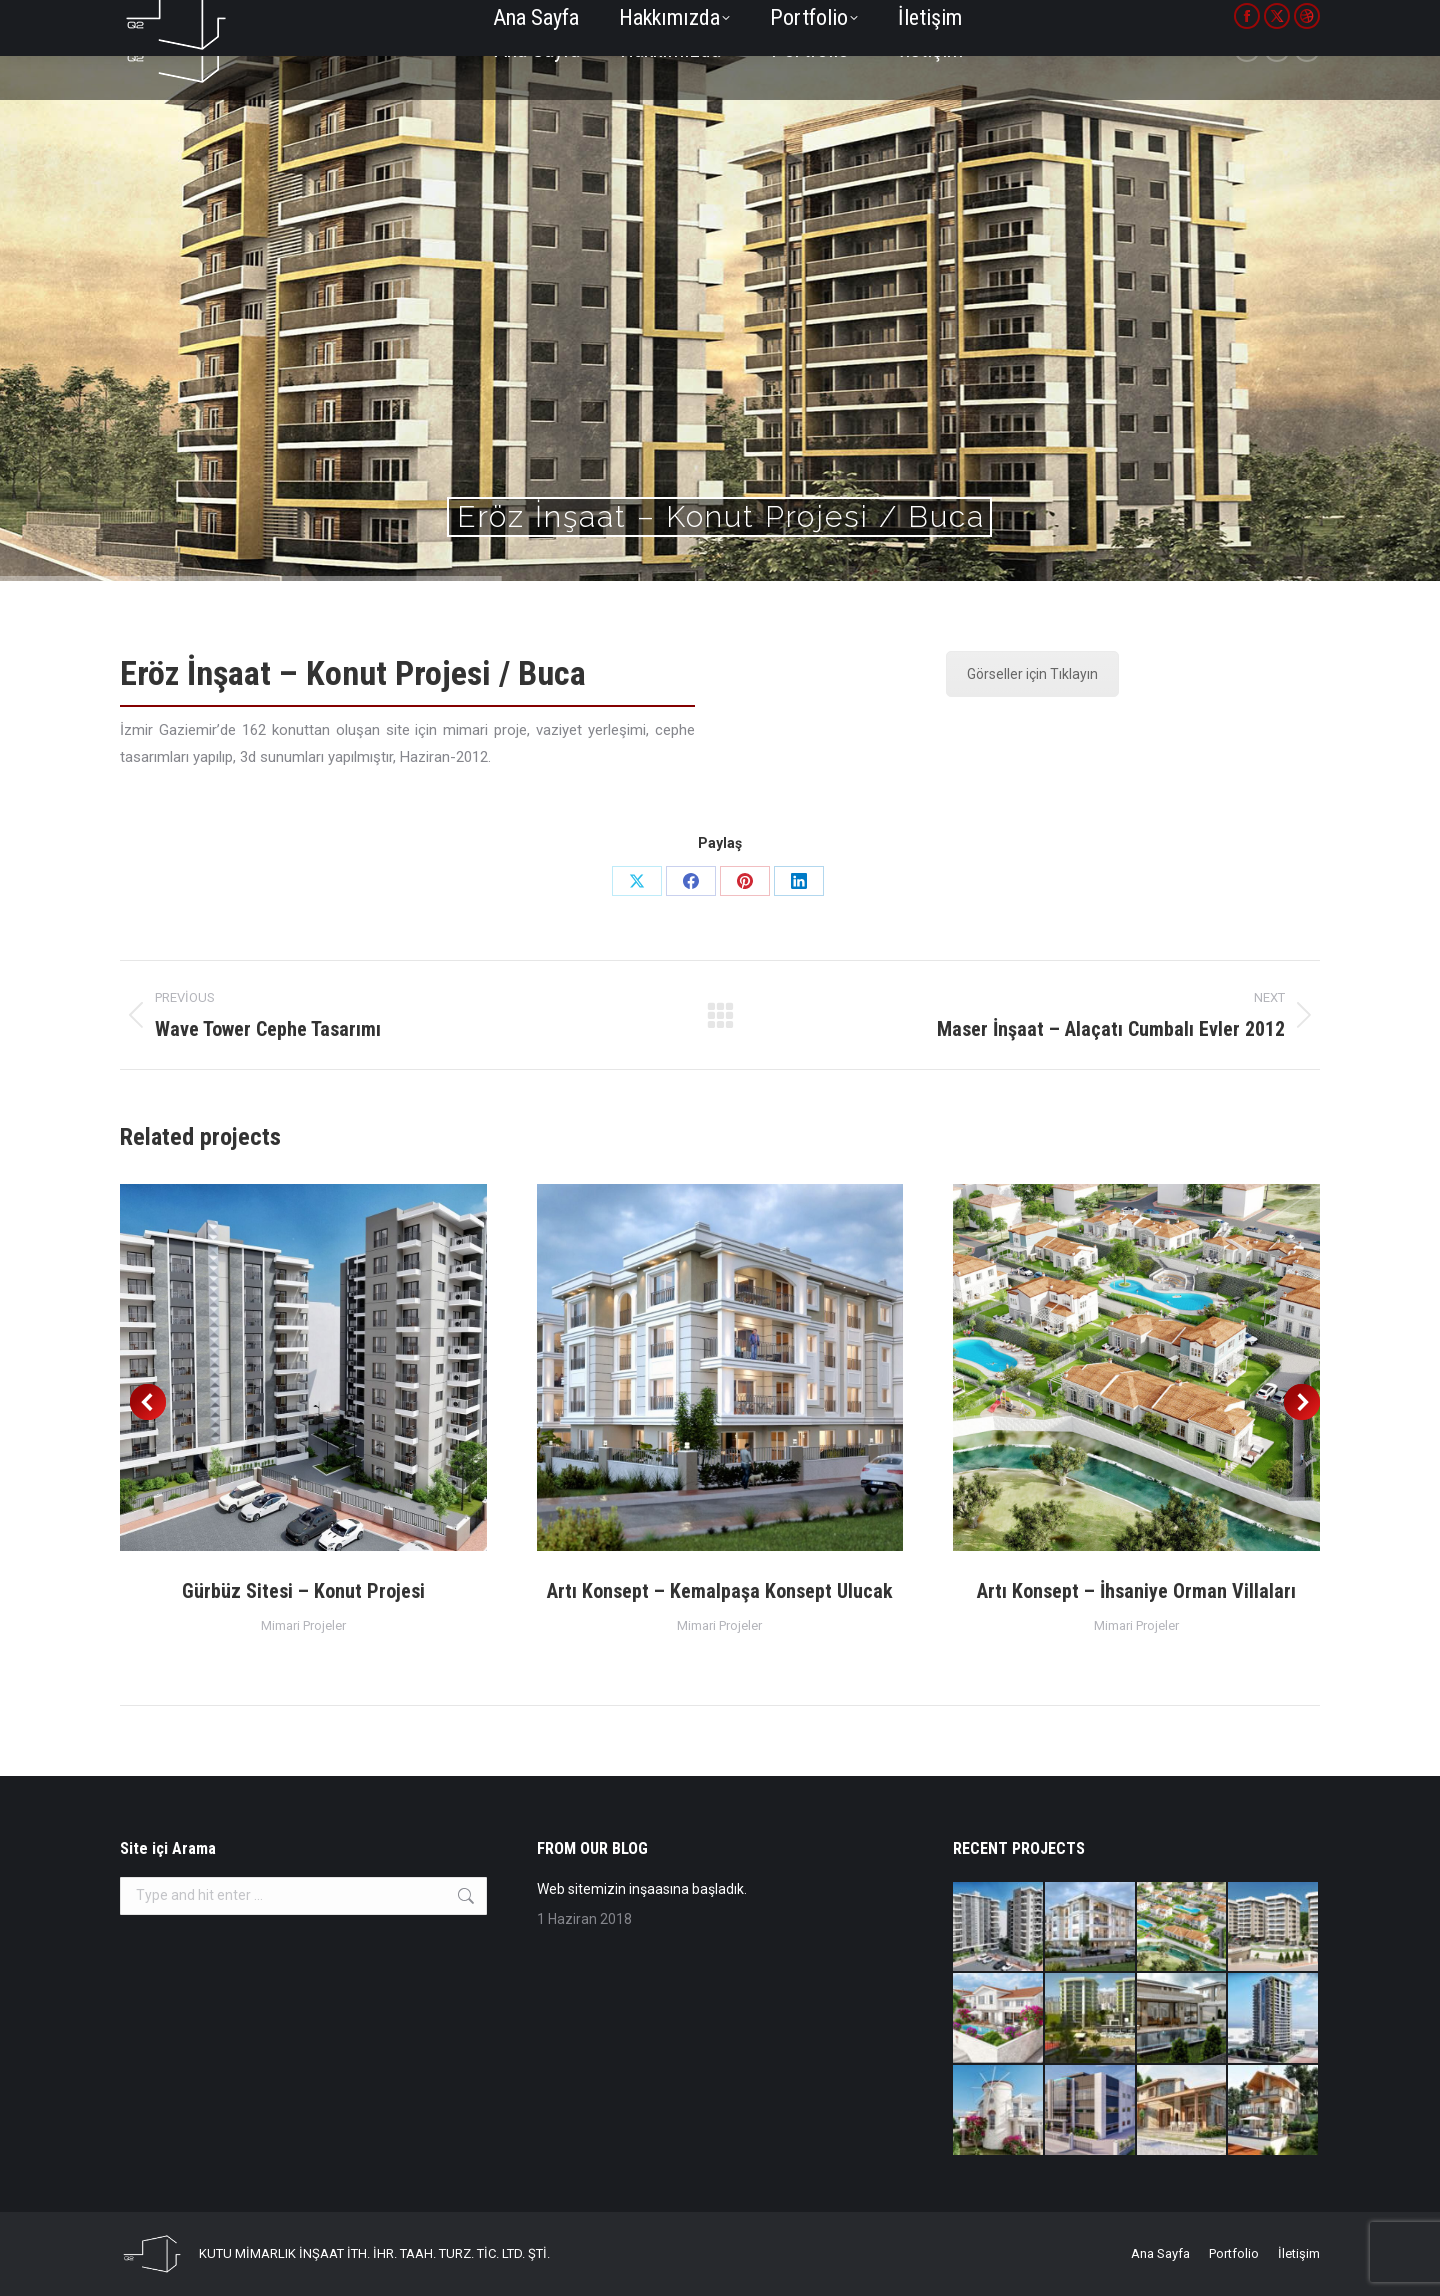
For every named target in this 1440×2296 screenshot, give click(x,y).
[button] (148, 1402)
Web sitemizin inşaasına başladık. (642, 1889)
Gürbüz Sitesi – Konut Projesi (303, 1591)
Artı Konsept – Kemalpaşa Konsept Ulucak (720, 1591)
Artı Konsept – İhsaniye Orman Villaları (1136, 1591)
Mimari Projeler (303, 1625)
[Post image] (303, 1367)
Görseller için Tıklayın (1032, 674)
